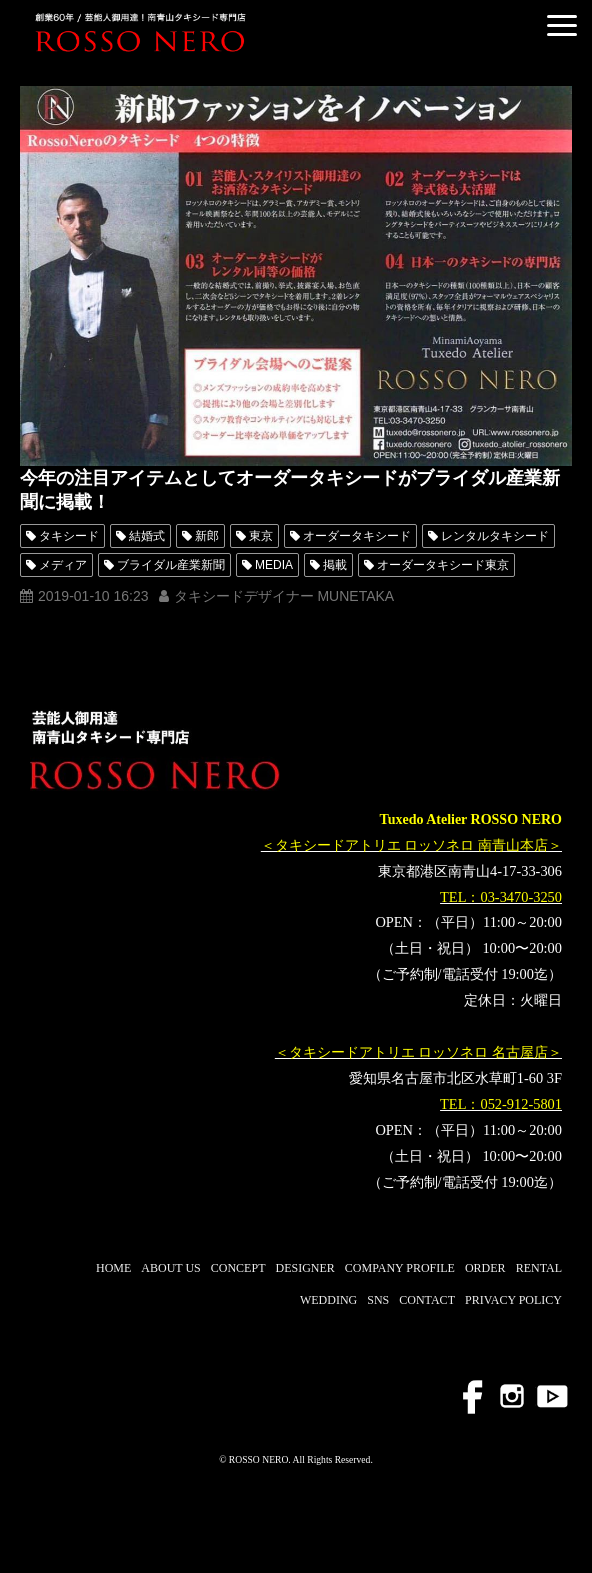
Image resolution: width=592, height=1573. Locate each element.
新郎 (207, 536)
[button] (562, 25)
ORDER (485, 1268)
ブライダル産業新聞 (171, 565)
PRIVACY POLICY (513, 1300)
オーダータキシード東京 (443, 565)
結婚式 (147, 536)
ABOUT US (170, 1268)
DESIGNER (304, 1268)
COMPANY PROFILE (400, 1268)
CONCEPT (238, 1268)
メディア (63, 565)
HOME (113, 1268)
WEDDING (328, 1300)
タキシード (69, 536)
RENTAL (539, 1268)
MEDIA (274, 565)
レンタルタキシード (495, 536)
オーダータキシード (357, 536)
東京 (261, 536)
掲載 (335, 565)
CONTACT (427, 1300)
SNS (378, 1300)
